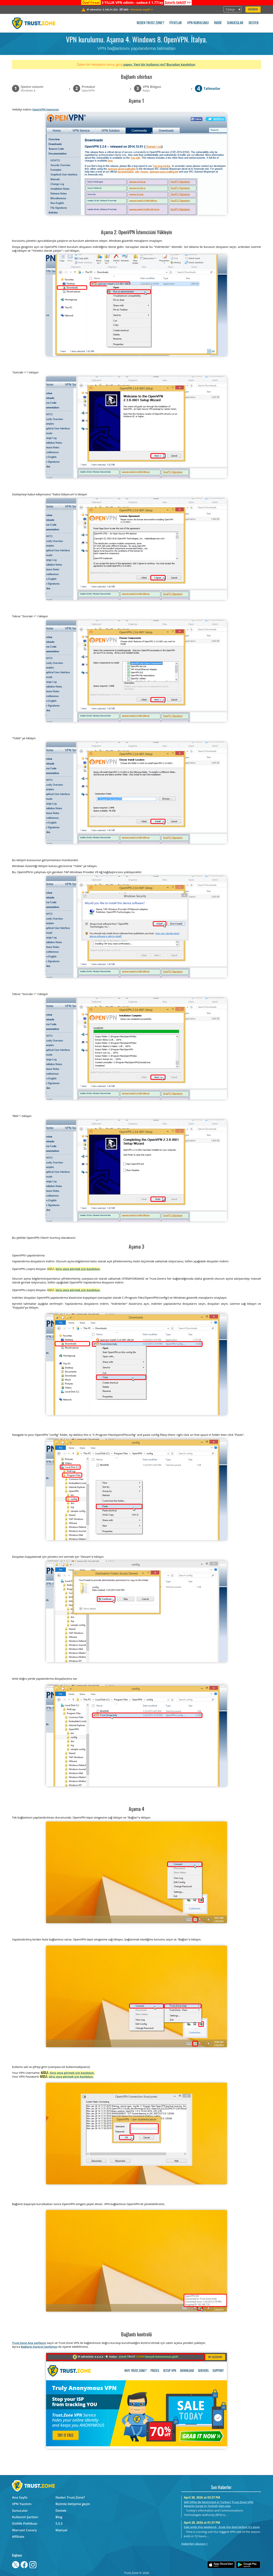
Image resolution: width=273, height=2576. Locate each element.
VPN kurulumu (198, 23)
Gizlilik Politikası (24, 2523)
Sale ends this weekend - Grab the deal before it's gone (222, 2527)
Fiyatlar (175, 23)
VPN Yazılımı (21, 2504)
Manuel (61, 2530)
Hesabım (253, 9)
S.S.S (59, 2523)
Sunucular (235, 23)
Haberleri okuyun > (194, 2544)
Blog (59, 2517)
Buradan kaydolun (181, 64)
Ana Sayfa (19, 2497)
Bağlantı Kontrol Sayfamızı (39, 2346)
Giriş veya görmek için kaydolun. (78, 1269)
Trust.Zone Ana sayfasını (29, 2343)
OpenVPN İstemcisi (45, 109)
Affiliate (18, 2536)
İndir (218, 23)
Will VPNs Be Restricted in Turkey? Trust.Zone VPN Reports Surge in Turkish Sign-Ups (218, 2504)
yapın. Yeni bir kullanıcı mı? (144, 64)
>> (178, 2)
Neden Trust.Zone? (150, 23)
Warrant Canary (24, 2530)
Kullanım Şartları (25, 2517)
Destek (254, 23)
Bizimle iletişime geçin (73, 2504)
